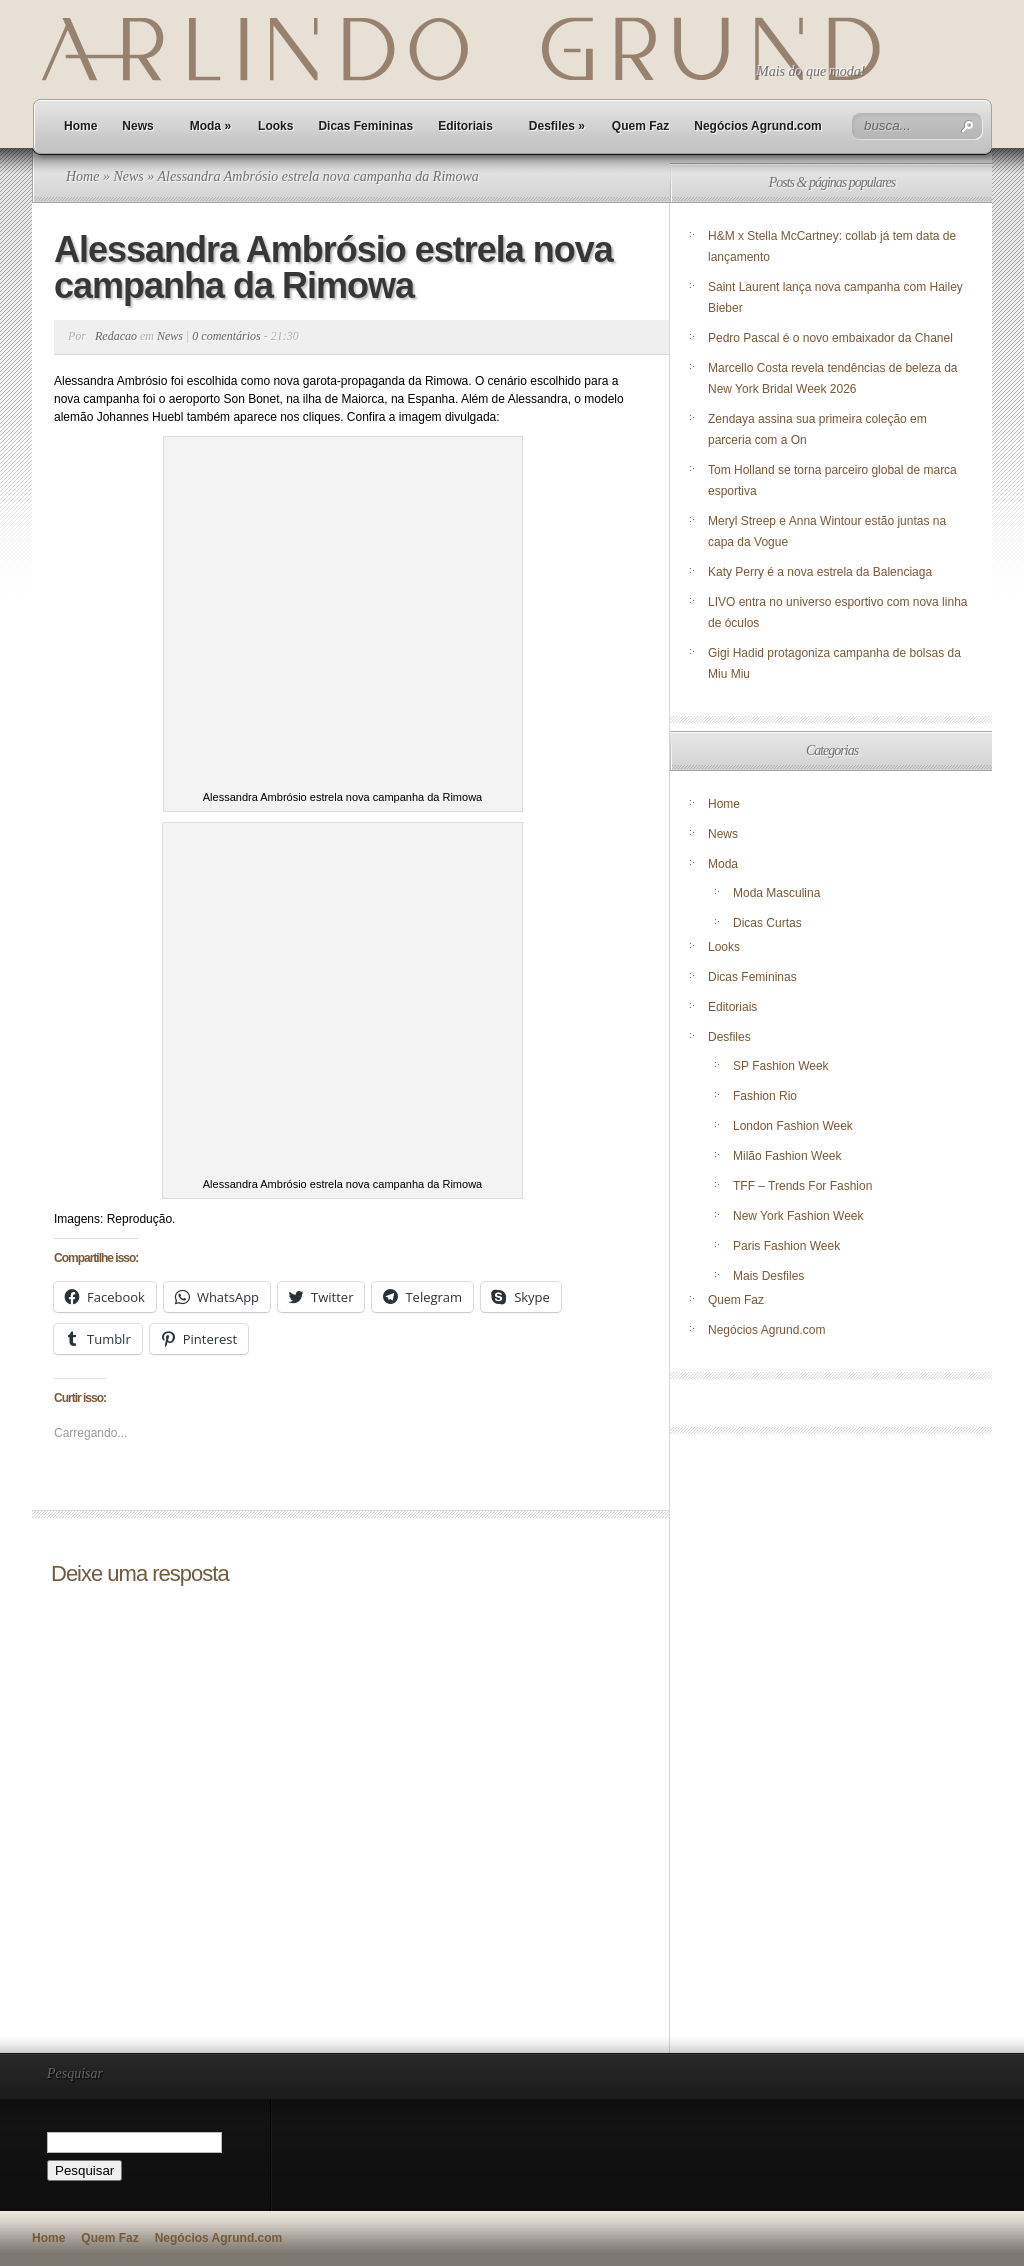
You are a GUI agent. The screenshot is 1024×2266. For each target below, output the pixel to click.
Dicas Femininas (365, 126)
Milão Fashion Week (787, 1156)
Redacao (116, 336)
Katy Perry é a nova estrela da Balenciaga (820, 572)
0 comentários (226, 336)
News (137, 126)
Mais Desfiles (768, 1276)
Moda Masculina (776, 893)
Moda (210, 126)
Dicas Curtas (767, 923)
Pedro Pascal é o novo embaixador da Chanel (832, 338)
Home (80, 126)
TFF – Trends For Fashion (802, 1186)
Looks (275, 126)
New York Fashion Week (798, 1216)
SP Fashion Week (781, 1066)
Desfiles (557, 126)
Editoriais (465, 126)
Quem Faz (640, 126)
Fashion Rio (765, 1096)
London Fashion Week (793, 1126)
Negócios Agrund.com (758, 126)
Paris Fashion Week (786, 1246)
